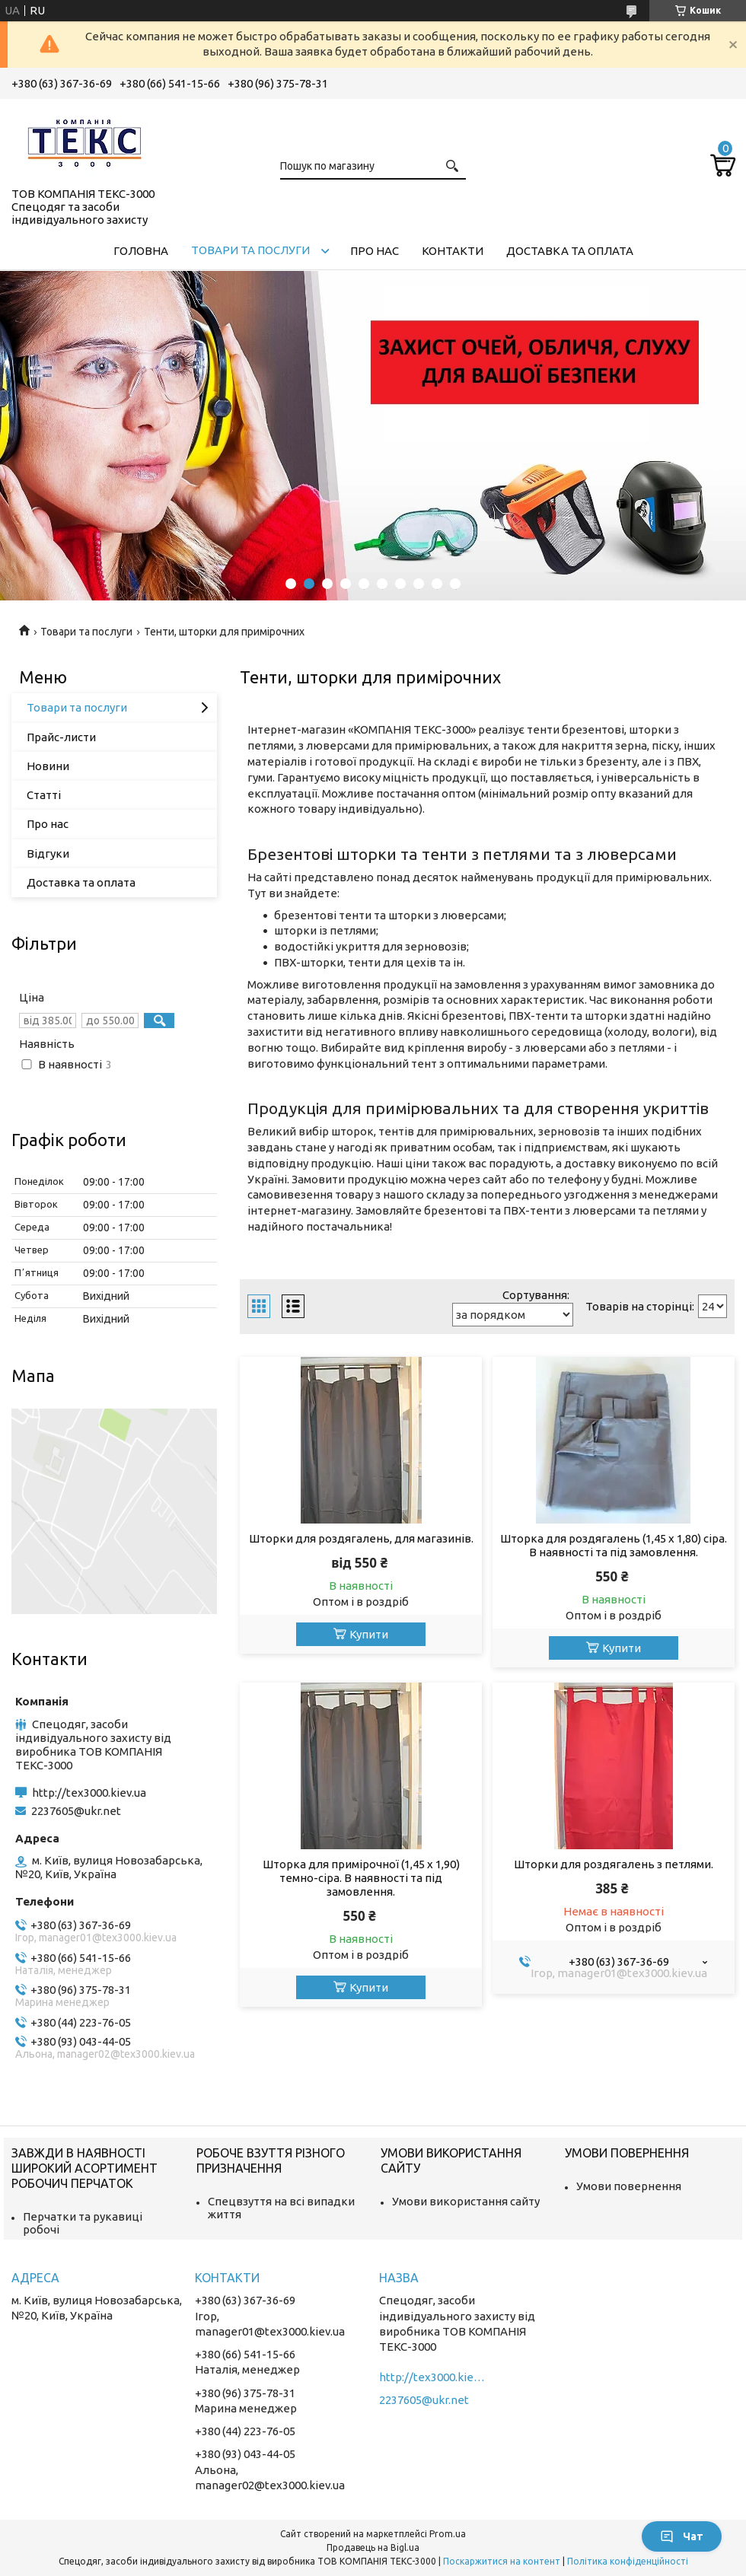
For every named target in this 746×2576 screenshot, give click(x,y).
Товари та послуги (250, 250)
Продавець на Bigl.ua (373, 2547)
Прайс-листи (61, 737)
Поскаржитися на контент (501, 2561)
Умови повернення (628, 2186)
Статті (44, 794)
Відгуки (48, 853)
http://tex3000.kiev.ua (89, 1792)
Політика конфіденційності (627, 2561)
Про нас (374, 250)
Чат (681, 2536)
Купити (368, 1634)
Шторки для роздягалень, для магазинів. (361, 1538)
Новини (48, 765)
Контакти (452, 250)
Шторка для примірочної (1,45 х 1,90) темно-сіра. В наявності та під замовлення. (361, 1878)
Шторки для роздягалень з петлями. (613, 1864)
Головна (140, 250)
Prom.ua (447, 2534)
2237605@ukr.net (76, 1810)
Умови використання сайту (466, 2201)
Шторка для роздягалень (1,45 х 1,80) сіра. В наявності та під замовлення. (613, 1545)
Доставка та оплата (569, 250)
